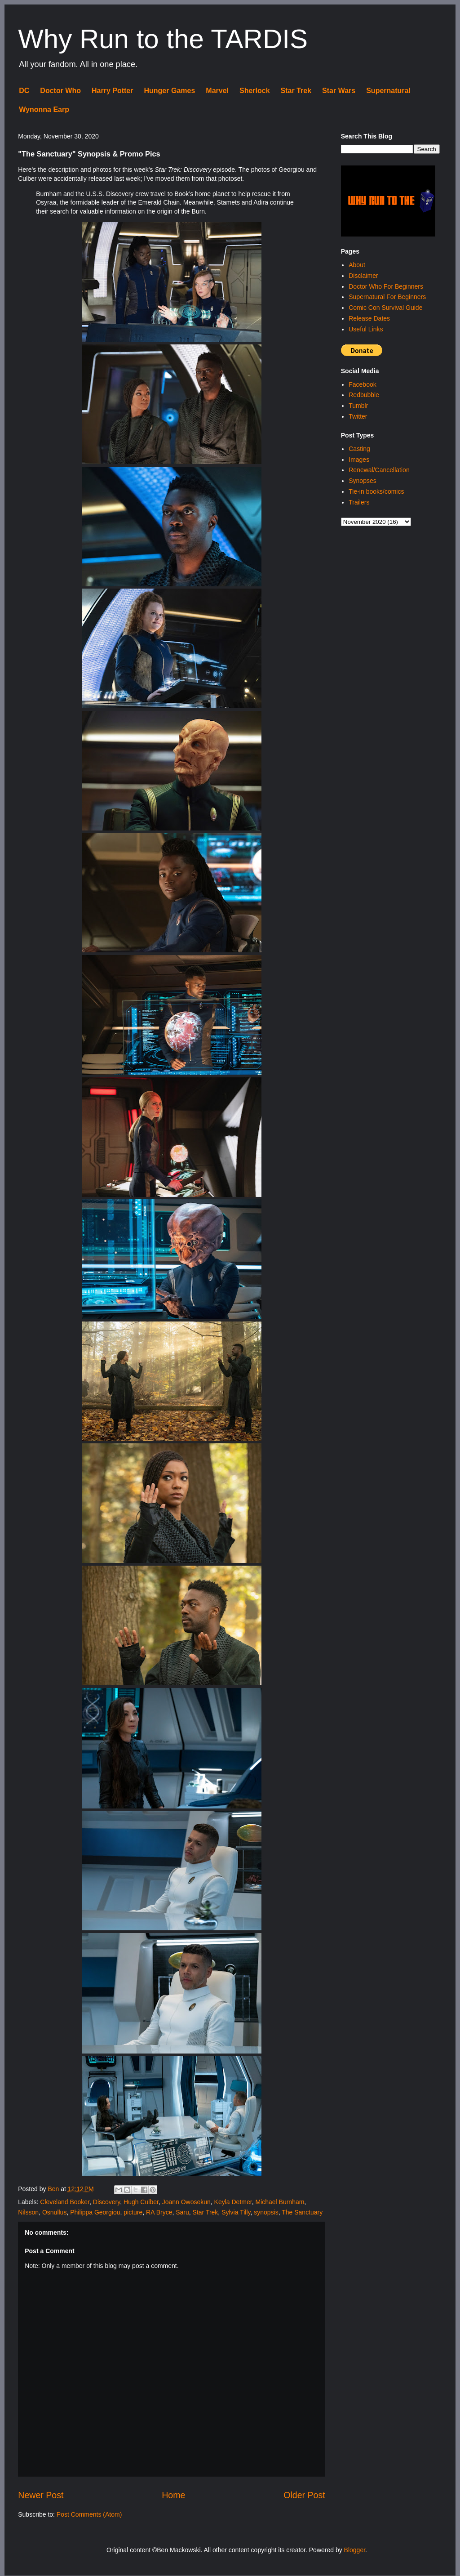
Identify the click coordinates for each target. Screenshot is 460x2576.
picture (133, 2212)
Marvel (217, 90)
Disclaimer (363, 275)
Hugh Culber (141, 2201)
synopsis (266, 2212)
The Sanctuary (302, 2212)
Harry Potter (112, 90)
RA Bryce (159, 2212)
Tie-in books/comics (376, 491)
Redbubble (364, 394)
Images (359, 459)
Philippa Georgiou (95, 2212)
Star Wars (338, 90)
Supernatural (388, 90)
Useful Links (366, 329)
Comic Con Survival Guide (385, 307)
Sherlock (254, 90)
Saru (182, 2212)
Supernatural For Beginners (387, 296)
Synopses (362, 480)
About (357, 264)
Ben (54, 2188)
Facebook (362, 384)
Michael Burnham (279, 2201)
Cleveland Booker (64, 2201)
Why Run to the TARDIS (163, 39)
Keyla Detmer (233, 2201)
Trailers (359, 502)
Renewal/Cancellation (379, 469)
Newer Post (40, 2495)
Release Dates (369, 318)
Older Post (304, 2495)
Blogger (354, 2550)
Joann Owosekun (186, 2201)
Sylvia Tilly (235, 2212)
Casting (359, 448)
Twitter (358, 416)
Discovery (106, 2201)
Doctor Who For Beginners (386, 286)
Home (173, 2495)
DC (24, 90)
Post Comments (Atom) (89, 2514)
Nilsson (28, 2212)
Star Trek (296, 90)
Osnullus (54, 2212)
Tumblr (358, 405)
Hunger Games (169, 90)
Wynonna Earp (44, 109)
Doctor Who (60, 90)
